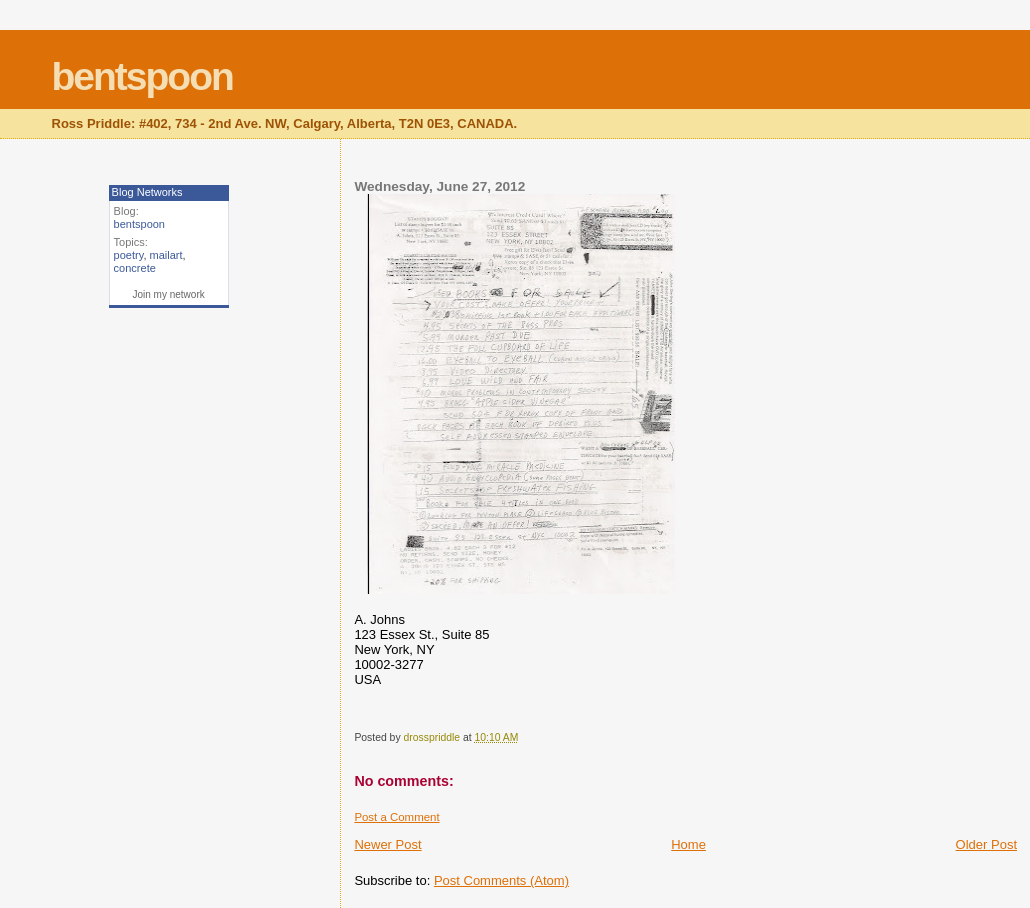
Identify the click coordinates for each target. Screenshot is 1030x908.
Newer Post (387, 844)
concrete (135, 268)
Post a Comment (396, 817)
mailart (166, 255)
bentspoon (142, 76)
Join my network (168, 294)
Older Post (986, 844)
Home (688, 844)
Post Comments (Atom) (501, 880)
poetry (129, 255)
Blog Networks (147, 192)
